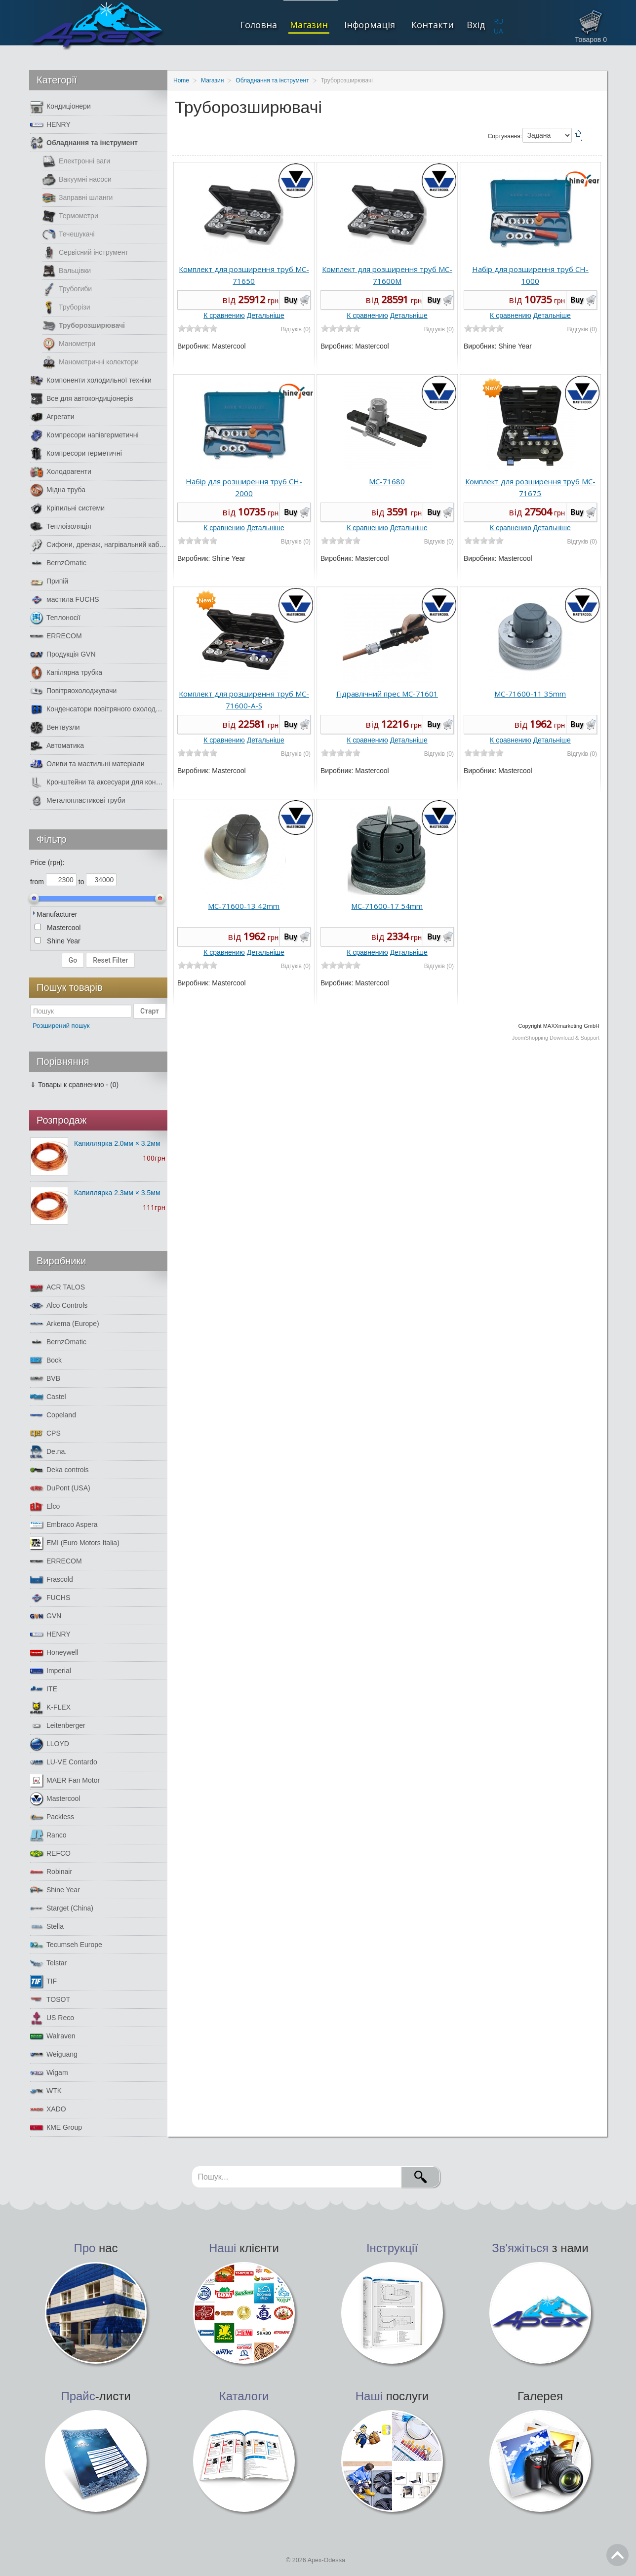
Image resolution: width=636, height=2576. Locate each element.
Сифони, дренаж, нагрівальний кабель (98, 545)
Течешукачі (68, 234)
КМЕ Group (56, 2127)
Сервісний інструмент (85, 252)
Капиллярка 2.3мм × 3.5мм (117, 1193)
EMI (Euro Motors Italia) (74, 1543)
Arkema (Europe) (64, 1324)
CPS (45, 1433)
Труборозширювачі (83, 325)
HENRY (50, 124)
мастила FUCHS (64, 599)
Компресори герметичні (76, 453)
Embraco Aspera (64, 1525)
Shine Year (55, 1890)
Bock (46, 1360)
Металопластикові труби (77, 800)
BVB (45, 1378)
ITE (43, 1689)
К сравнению (224, 315)
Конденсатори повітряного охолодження (98, 709)
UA (498, 31)
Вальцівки (66, 271)
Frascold (51, 1579)
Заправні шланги (77, 198)
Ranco (48, 1835)
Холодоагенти (60, 472)
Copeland (53, 1415)
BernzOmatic (58, 563)
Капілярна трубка (66, 672)
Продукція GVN (63, 654)
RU (498, 21)
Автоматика (57, 746)
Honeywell (54, 1652)
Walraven (53, 2036)
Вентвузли (55, 727)
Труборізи (66, 307)
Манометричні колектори (90, 362)
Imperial (50, 1671)
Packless (52, 1817)
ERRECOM (56, 636)
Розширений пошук (61, 1025)
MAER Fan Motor (65, 1780)
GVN (45, 1616)
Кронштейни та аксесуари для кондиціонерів (98, 782)
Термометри (70, 216)
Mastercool (55, 1799)
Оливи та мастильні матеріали (87, 764)
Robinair (51, 1872)
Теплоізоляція (60, 526)
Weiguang (54, 2054)
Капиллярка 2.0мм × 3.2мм (117, 1143)
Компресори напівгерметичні (84, 435)
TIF (43, 1981)
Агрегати (52, 417)
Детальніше (265, 315)
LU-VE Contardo (63, 1762)
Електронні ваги (76, 161)
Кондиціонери (60, 106)
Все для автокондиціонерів (81, 398)
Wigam (49, 2073)
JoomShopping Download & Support (555, 1038)
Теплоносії (55, 618)
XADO (48, 2109)
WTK (46, 2091)
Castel (48, 1397)
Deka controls (59, 1470)
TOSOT (50, 1999)
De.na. (48, 1451)
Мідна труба (57, 490)
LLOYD (49, 1744)
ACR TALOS (57, 1287)
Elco (45, 1506)
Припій (49, 581)
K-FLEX (50, 1707)
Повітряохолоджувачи (73, 691)
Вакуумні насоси (77, 179)
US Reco (52, 2018)
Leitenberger (57, 1725)
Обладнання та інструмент (84, 143)
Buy (290, 300)
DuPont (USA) (60, 1488)
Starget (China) (61, 1908)
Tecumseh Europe (66, 1945)
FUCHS (50, 1598)
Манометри (68, 344)
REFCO (50, 1853)
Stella (47, 1926)
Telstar (48, 1963)
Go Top (617, 2555)
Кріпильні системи (67, 508)
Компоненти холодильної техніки (91, 380)
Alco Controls (58, 1305)
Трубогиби (67, 289)
